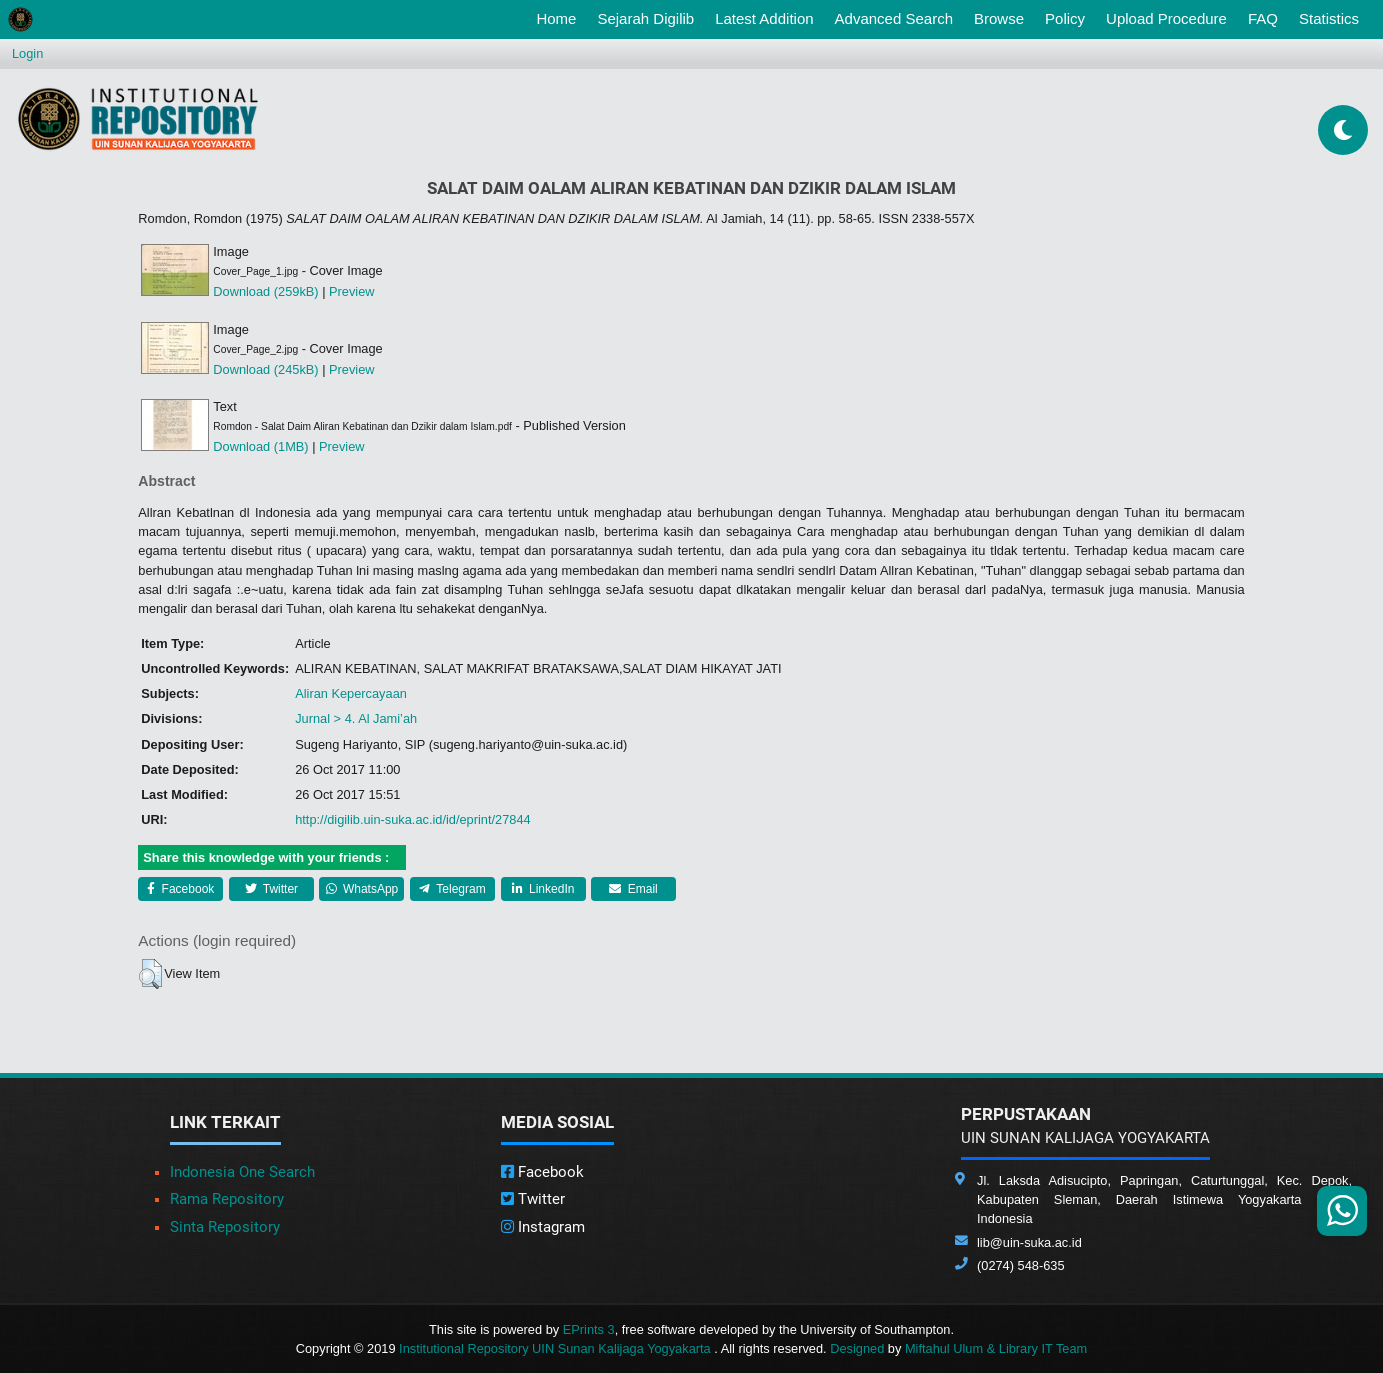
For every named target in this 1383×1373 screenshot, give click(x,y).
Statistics (1329, 18)
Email (633, 889)
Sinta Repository (225, 1227)
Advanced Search (894, 18)
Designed (857, 1348)
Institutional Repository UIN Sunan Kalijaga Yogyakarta (556, 1348)
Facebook (180, 889)
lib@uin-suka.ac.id (1029, 1242)
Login (27, 53)
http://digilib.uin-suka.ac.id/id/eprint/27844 (412, 819)
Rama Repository (227, 1199)
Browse (999, 18)
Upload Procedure (1166, 18)
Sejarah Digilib (645, 18)
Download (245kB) (265, 369)
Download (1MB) (260, 446)
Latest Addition (764, 18)
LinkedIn (543, 889)
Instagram (543, 1227)
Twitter (271, 889)
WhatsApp (362, 889)
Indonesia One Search (242, 1172)
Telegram (452, 889)
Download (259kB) (265, 291)
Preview (352, 291)
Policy (1065, 18)
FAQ (1263, 18)
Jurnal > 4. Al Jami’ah (356, 718)
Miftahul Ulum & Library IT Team (996, 1348)
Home (560, 17)
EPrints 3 (589, 1329)
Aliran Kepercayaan (351, 693)
